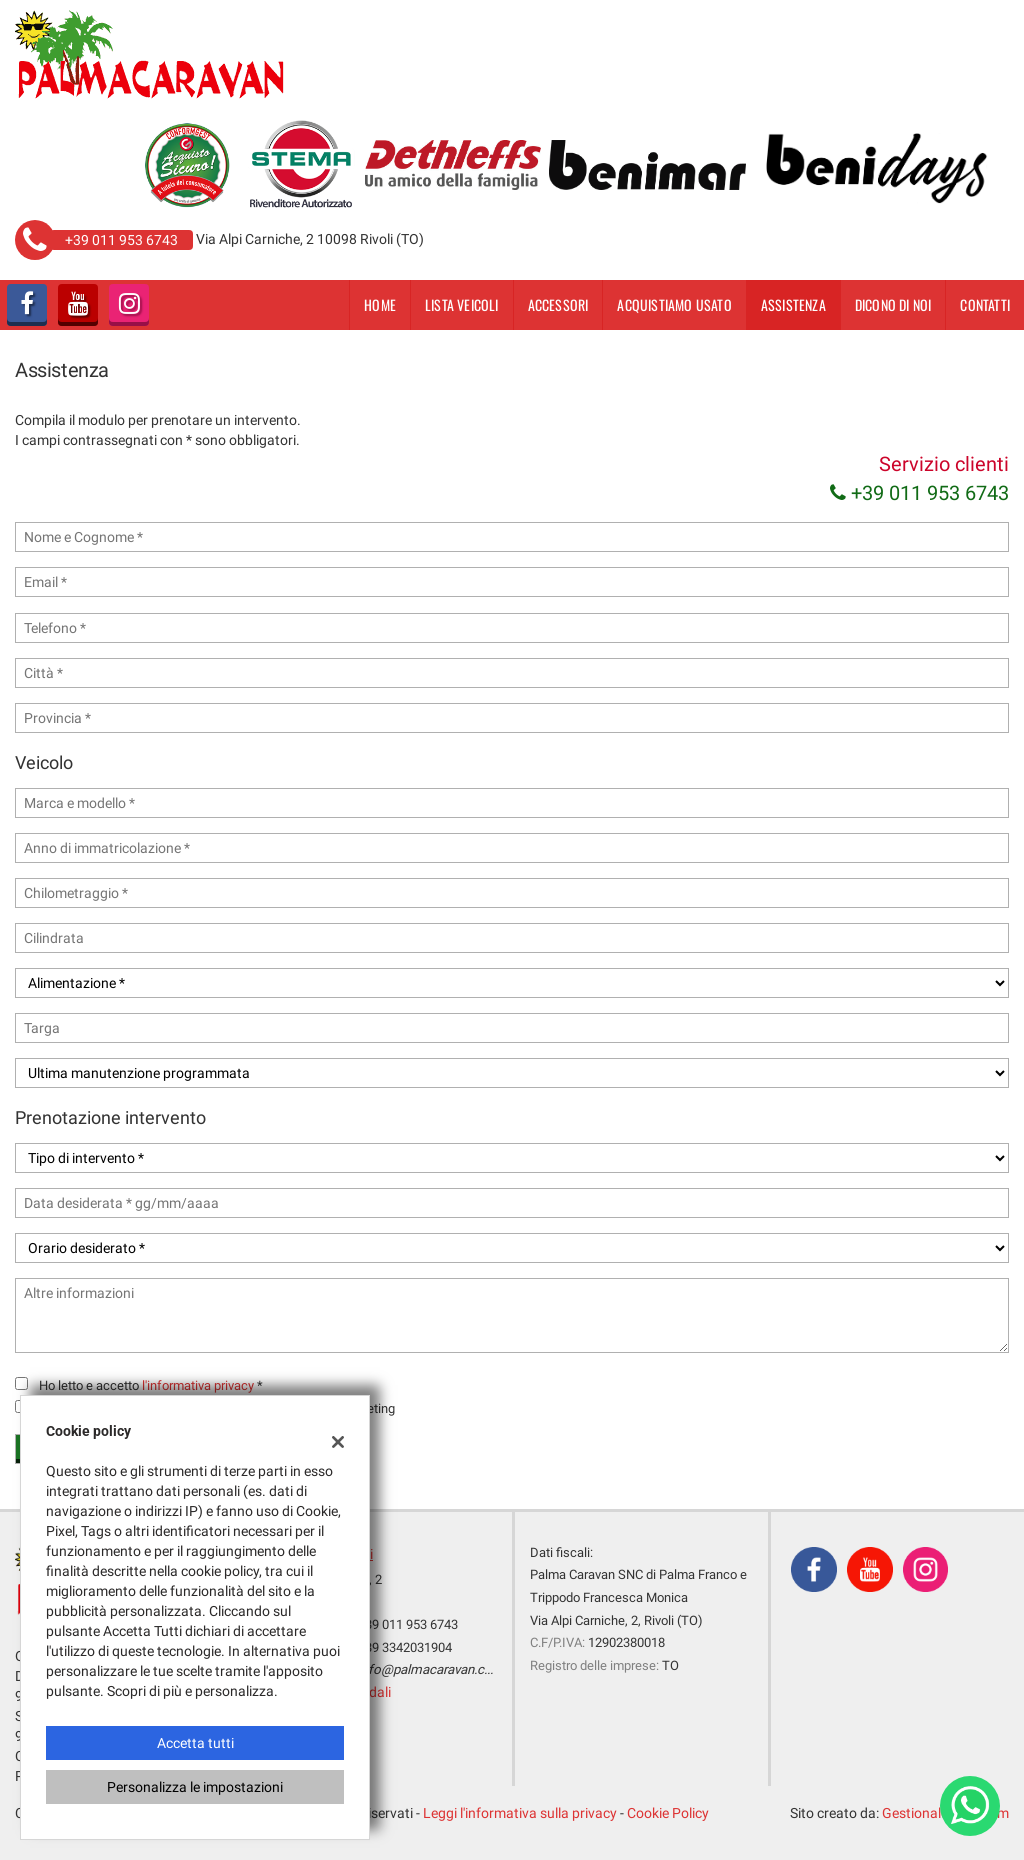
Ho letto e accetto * (151, 1385)
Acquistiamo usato (674, 304)
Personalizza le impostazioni (195, 1787)
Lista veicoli (462, 304)
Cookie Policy (668, 1813)
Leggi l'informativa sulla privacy (520, 1813)
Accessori (558, 304)
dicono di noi (893, 304)
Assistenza (793, 304)
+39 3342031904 (405, 1647)
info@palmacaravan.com (431, 1669)
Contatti (985, 304)
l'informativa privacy (198, 1385)
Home (380, 304)
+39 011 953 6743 (919, 493)
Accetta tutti (195, 1743)
